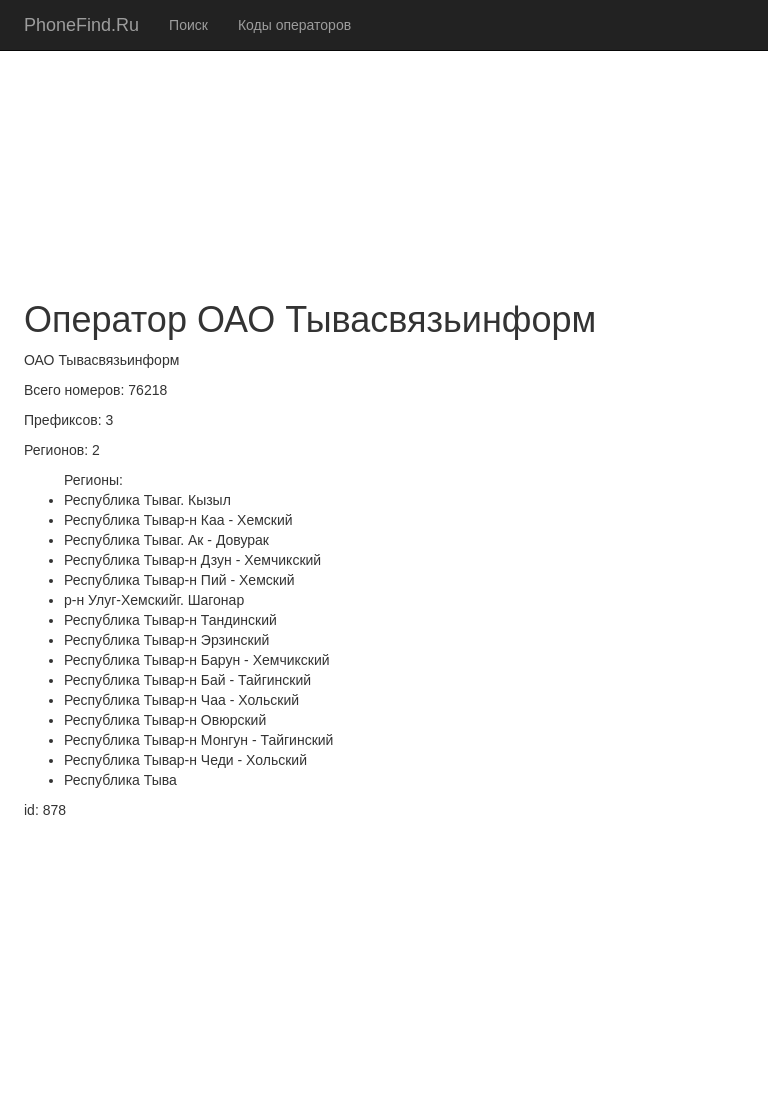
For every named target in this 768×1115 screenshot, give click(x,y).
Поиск (188, 25)
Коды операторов (294, 25)
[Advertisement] (384, 140)
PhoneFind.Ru (81, 25)
